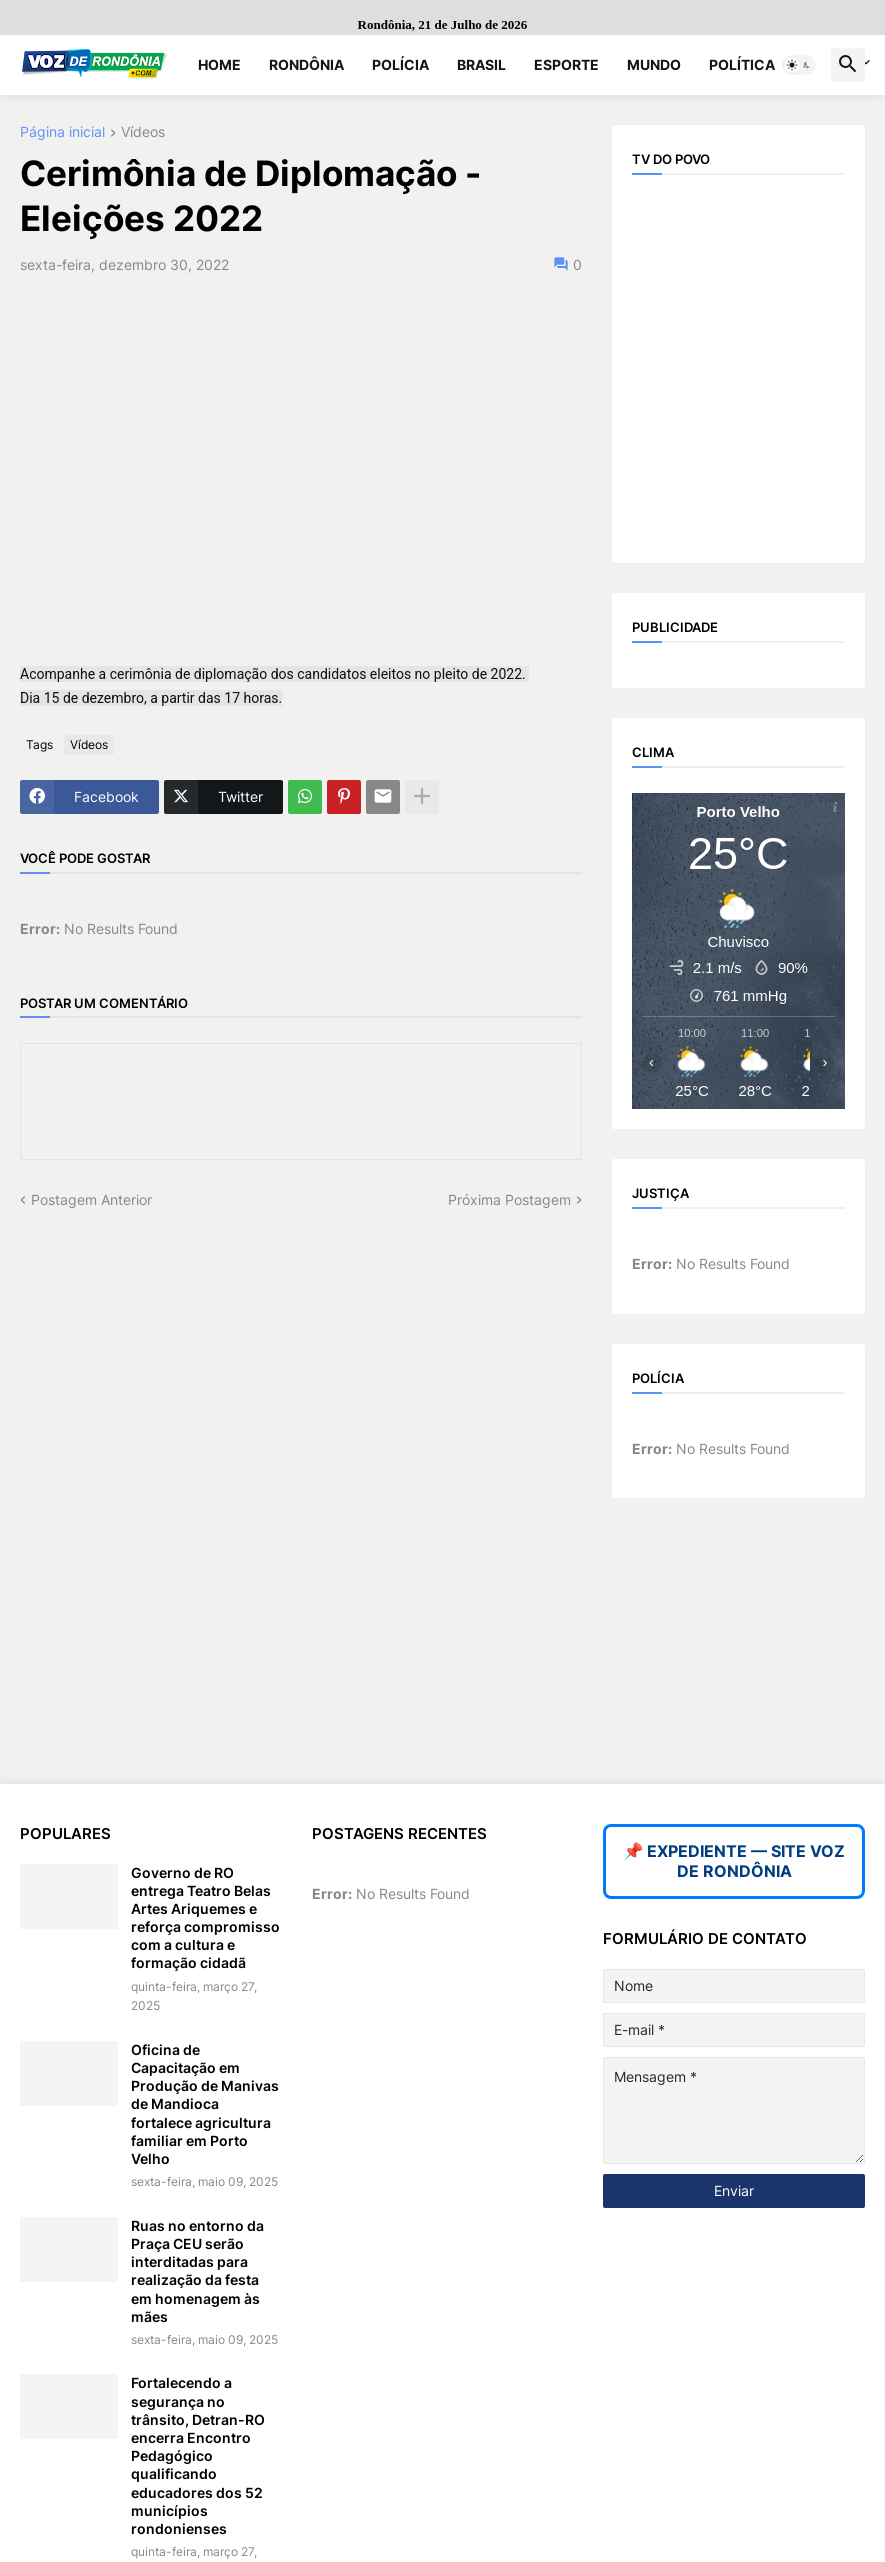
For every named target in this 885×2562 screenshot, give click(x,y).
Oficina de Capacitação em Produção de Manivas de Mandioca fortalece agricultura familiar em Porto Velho (205, 2104)
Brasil (481, 64)
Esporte (566, 64)
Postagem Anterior (91, 1199)
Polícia (400, 64)
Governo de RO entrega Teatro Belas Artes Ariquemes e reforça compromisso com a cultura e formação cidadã (205, 1918)
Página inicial (62, 132)
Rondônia (306, 64)
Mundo (654, 64)
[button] (799, 65)
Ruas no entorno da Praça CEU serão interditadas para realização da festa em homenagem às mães (197, 2271)
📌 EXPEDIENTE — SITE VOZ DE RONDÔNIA (734, 1861)
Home (219, 64)
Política (742, 64)
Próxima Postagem (509, 1199)
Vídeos (143, 132)
